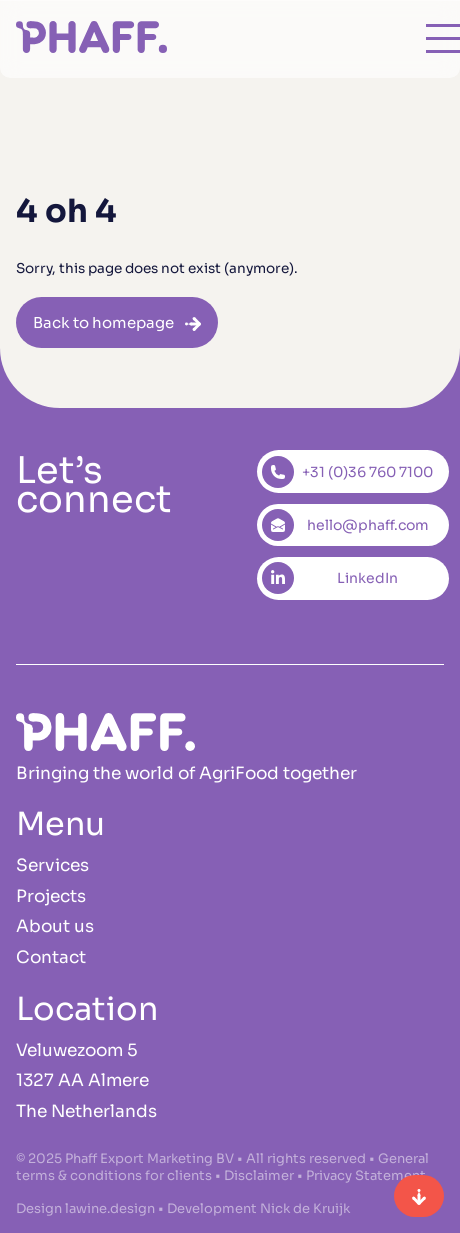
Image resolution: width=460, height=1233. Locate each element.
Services (52, 865)
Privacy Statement (366, 1175)
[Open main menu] (426, 39)
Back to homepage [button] (103, 322)
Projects (51, 896)
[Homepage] (91, 39)
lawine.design (110, 1208)
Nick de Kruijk (305, 1208)
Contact (51, 957)
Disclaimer (259, 1175)
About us (55, 926)
